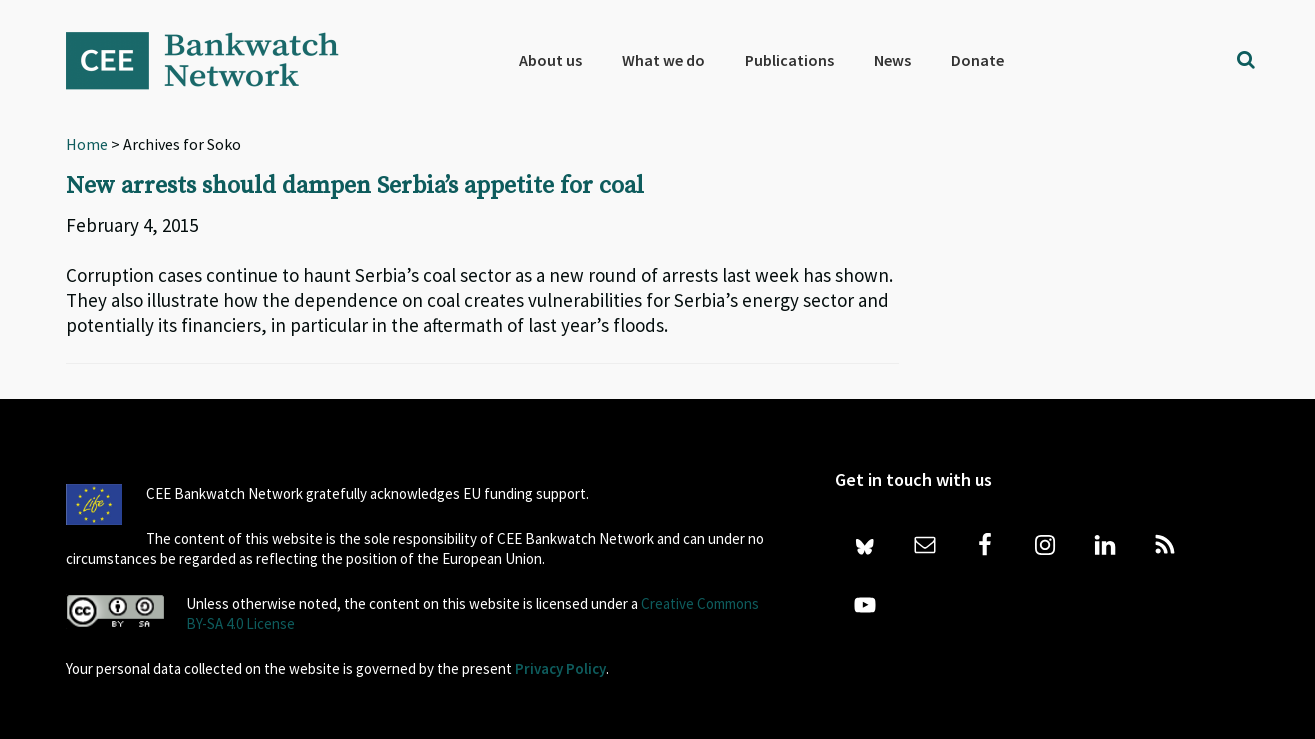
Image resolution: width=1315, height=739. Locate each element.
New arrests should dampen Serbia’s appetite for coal (355, 186)
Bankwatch (216, 60)
